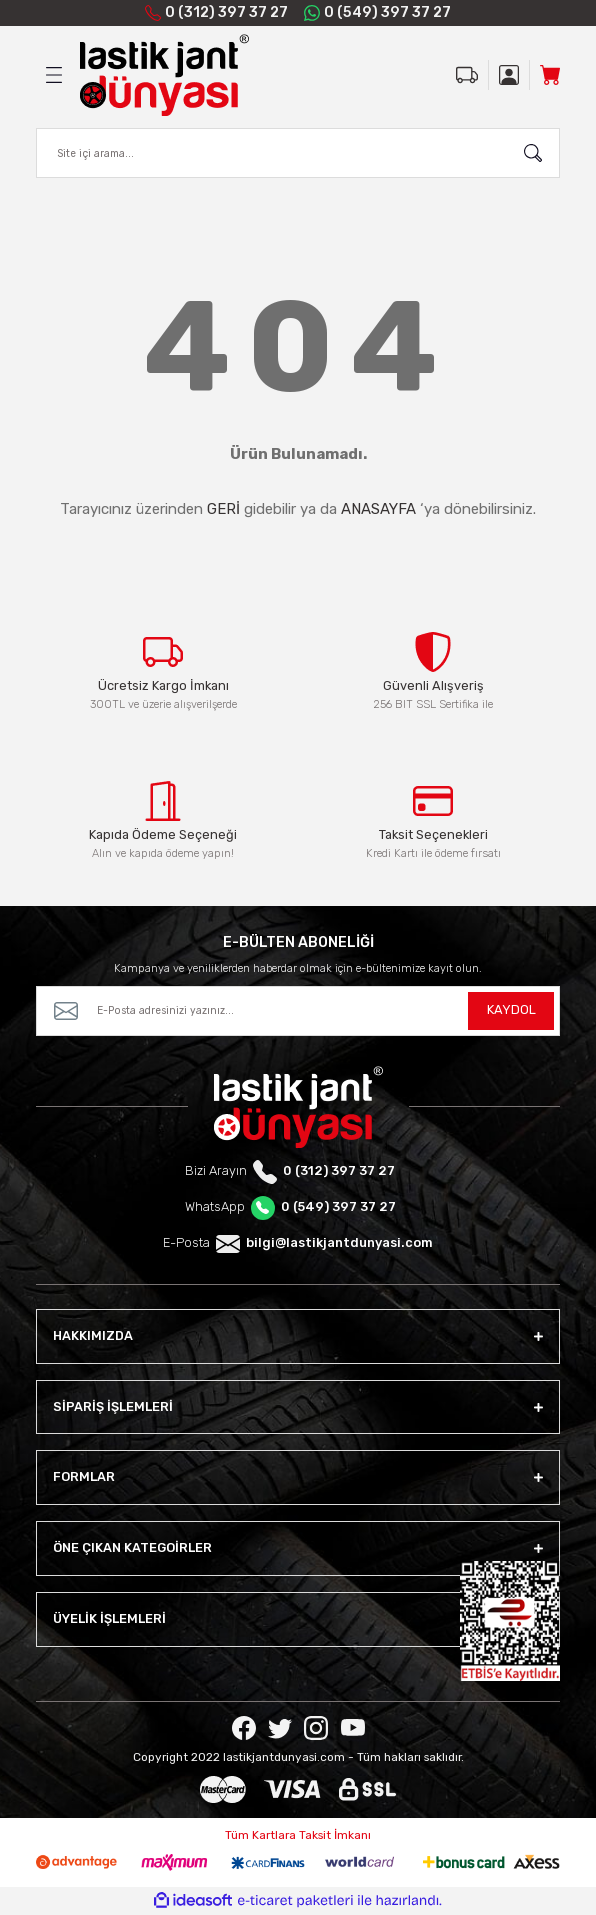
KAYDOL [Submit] (511, 1009)
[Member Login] (509, 74)
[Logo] (164, 75)
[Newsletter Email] (298, 1011)
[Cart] (550, 75)
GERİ (223, 509)
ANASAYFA (378, 509)
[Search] (298, 153)
